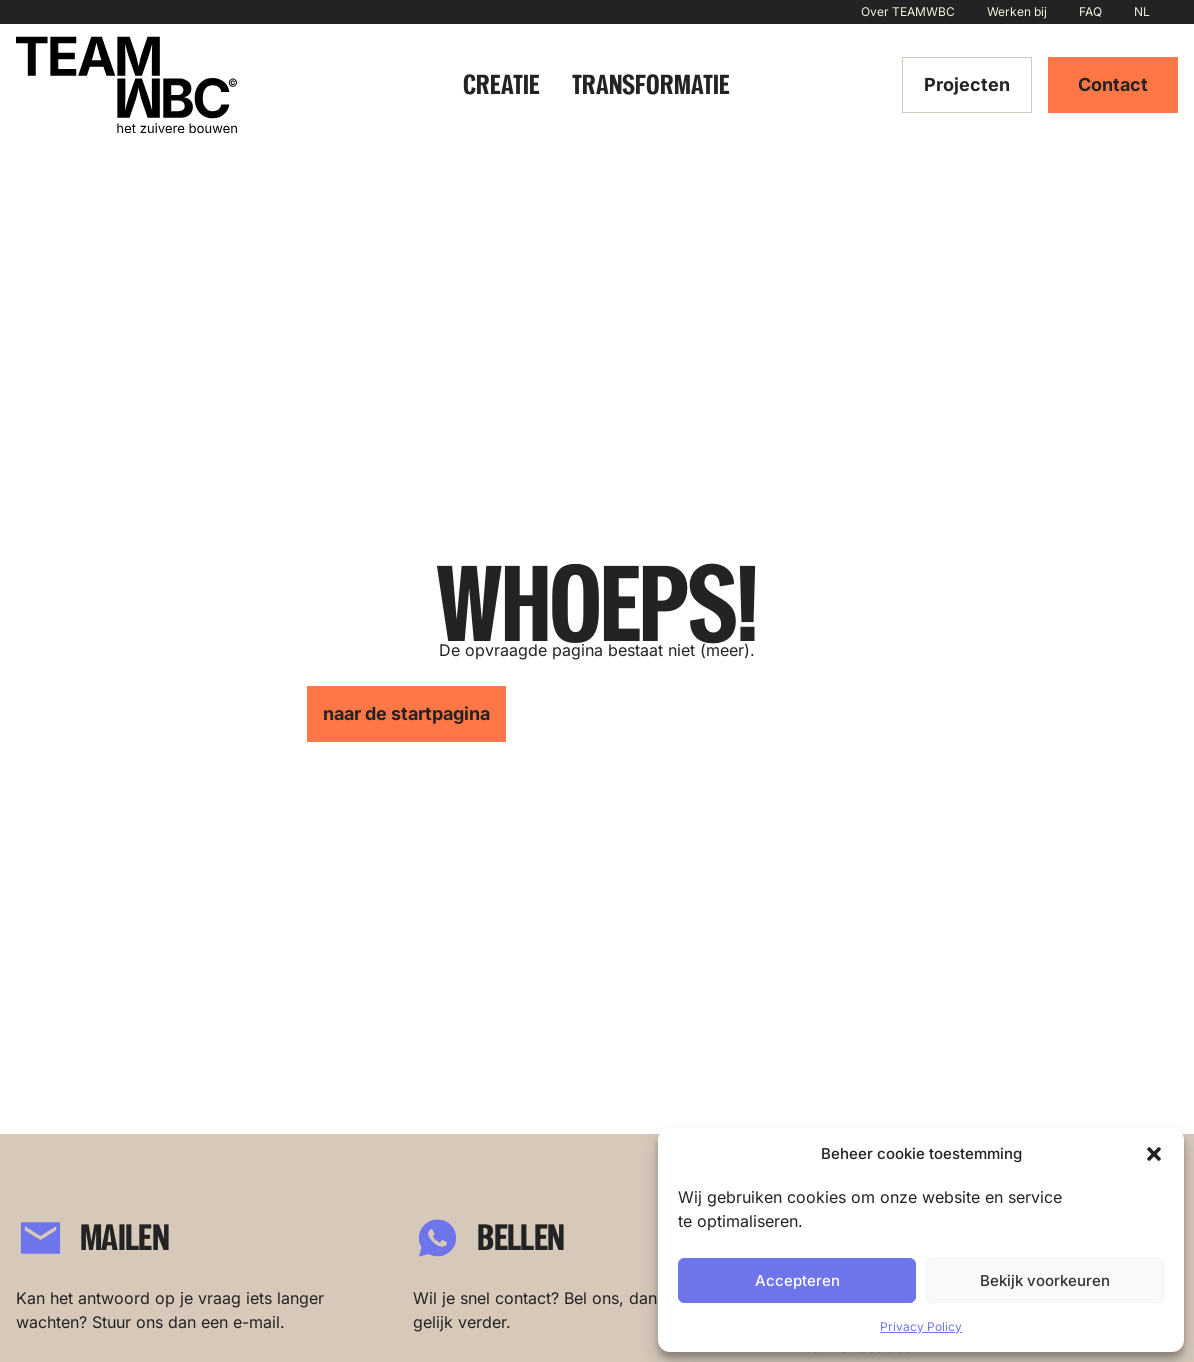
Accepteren (797, 1280)
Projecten (967, 84)
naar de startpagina (406, 713)
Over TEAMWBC (908, 11)
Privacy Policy (921, 1326)
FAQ (1090, 11)
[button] (1154, 1154)
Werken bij (1017, 11)
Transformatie (651, 84)
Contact (1113, 84)
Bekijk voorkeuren (1045, 1280)
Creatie (501, 84)
